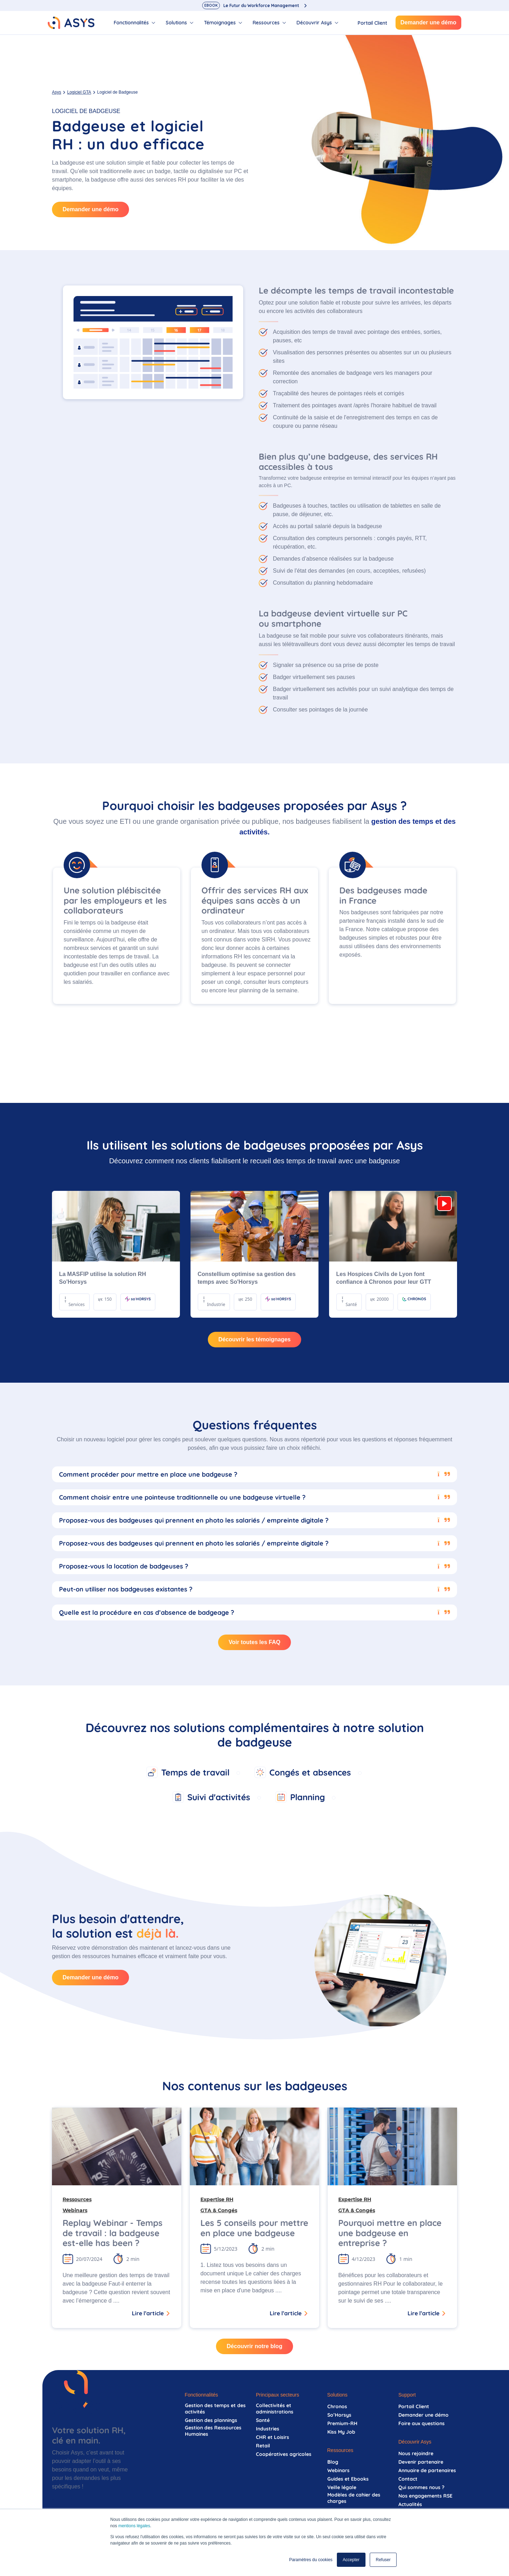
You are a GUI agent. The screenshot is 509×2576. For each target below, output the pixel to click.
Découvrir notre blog (254, 2346)
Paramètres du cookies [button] (311, 2559)
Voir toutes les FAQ (254, 1642)
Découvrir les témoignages (254, 1339)
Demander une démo (428, 22)
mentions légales (134, 2526)
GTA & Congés (218, 2210)
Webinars (75, 2210)
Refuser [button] (383, 2559)
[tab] (134, 23)
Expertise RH (216, 2199)
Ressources (77, 2199)
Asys (56, 92)
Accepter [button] (351, 2559)
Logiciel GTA (79, 92)
